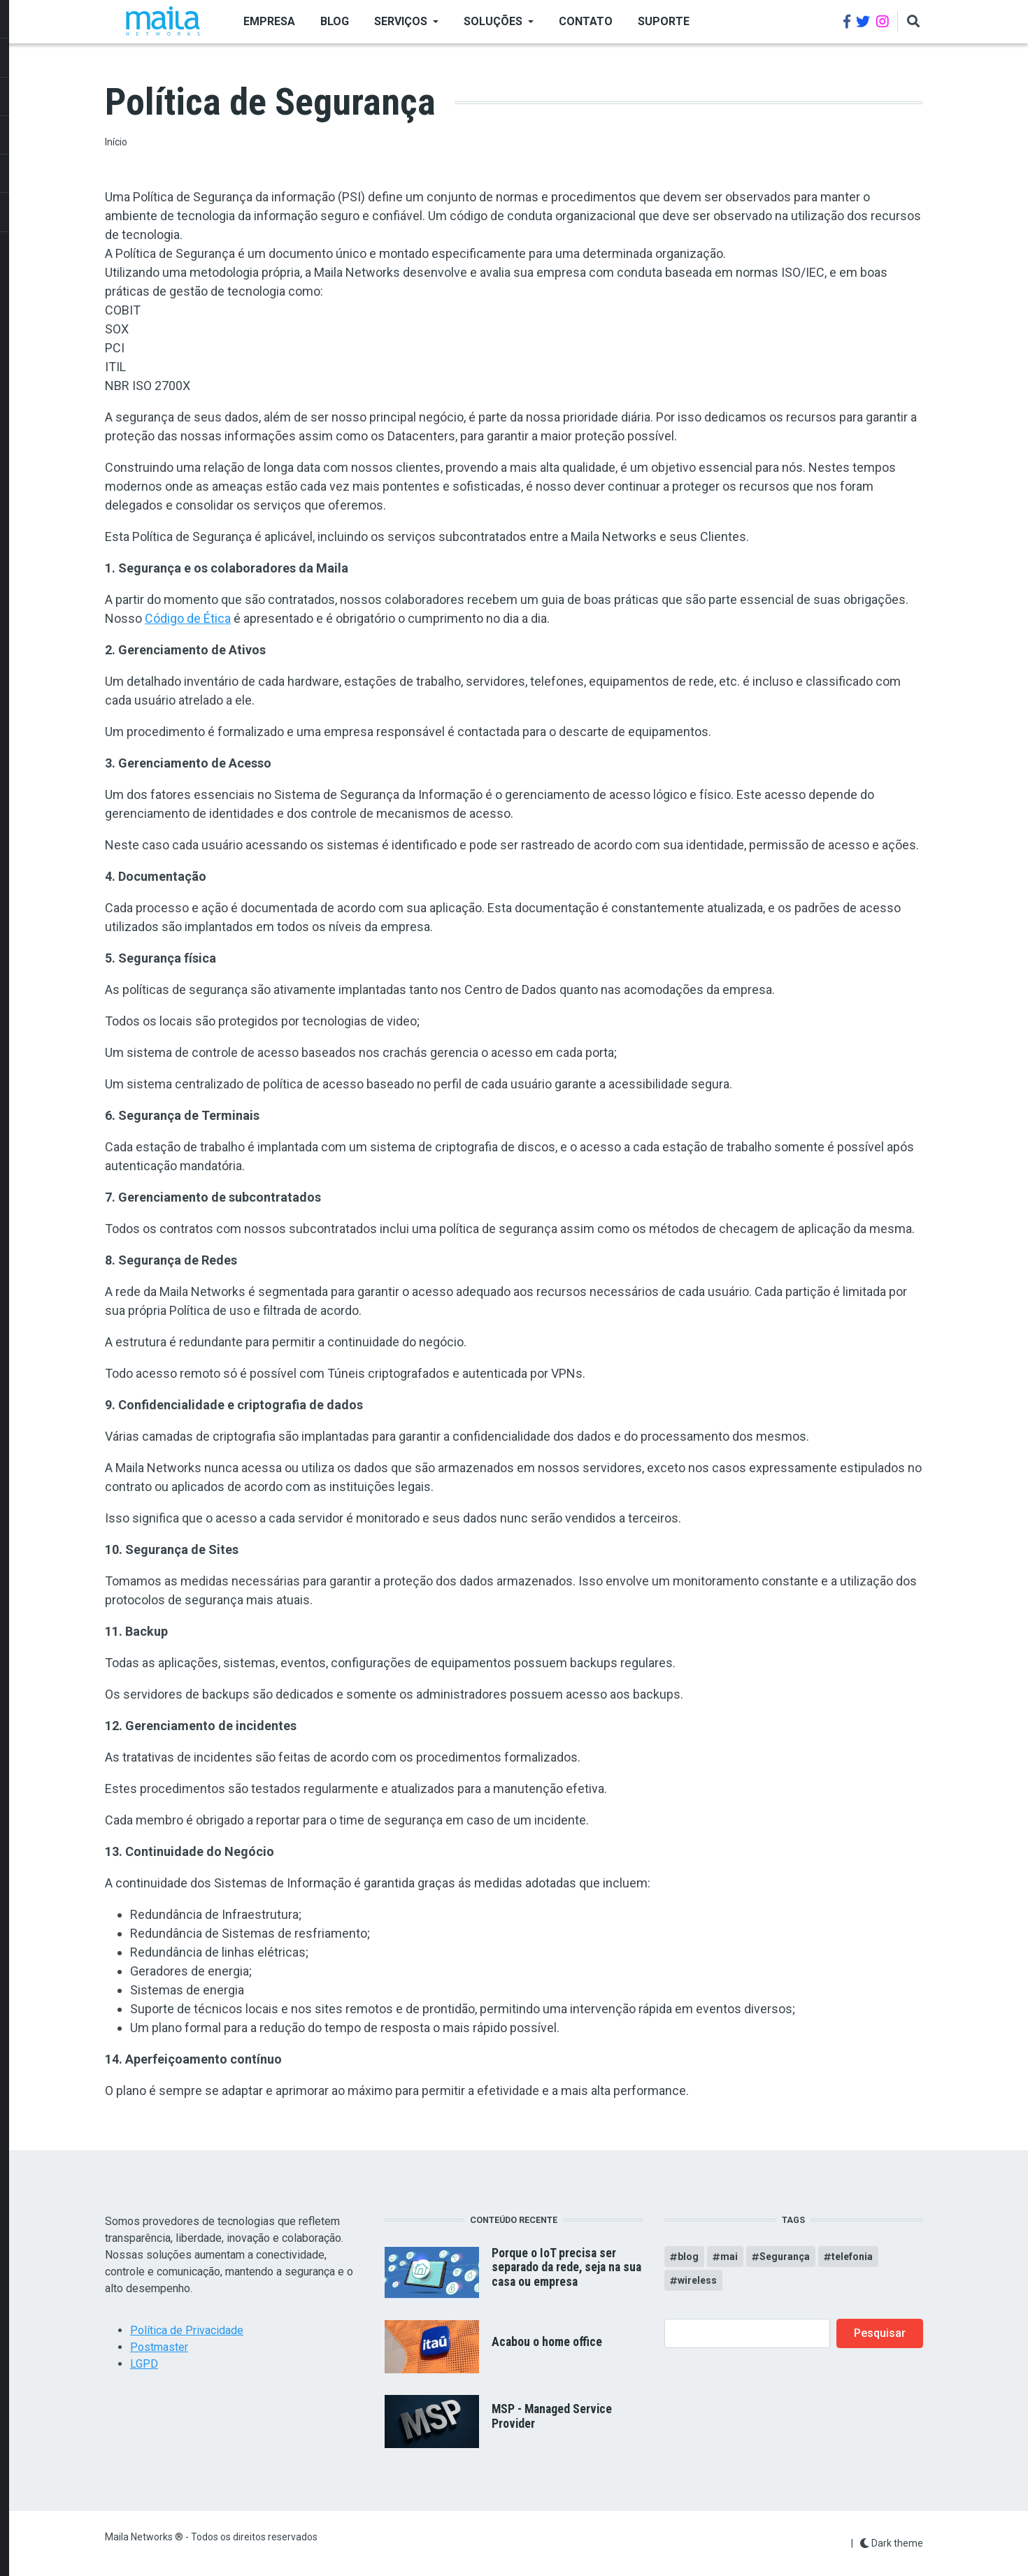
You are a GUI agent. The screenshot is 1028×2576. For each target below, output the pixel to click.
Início (116, 141)
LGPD (144, 2363)
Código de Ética (188, 618)
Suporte (664, 21)
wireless (697, 2280)
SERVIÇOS (400, 21)
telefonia (852, 2256)
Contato (586, 21)
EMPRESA (269, 21)
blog (688, 2256)
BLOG (334, 21)
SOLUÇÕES (493, 21)
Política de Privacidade (186, 2330)
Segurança (784, 2256)
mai (729, 2256)
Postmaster (159, 2347)
